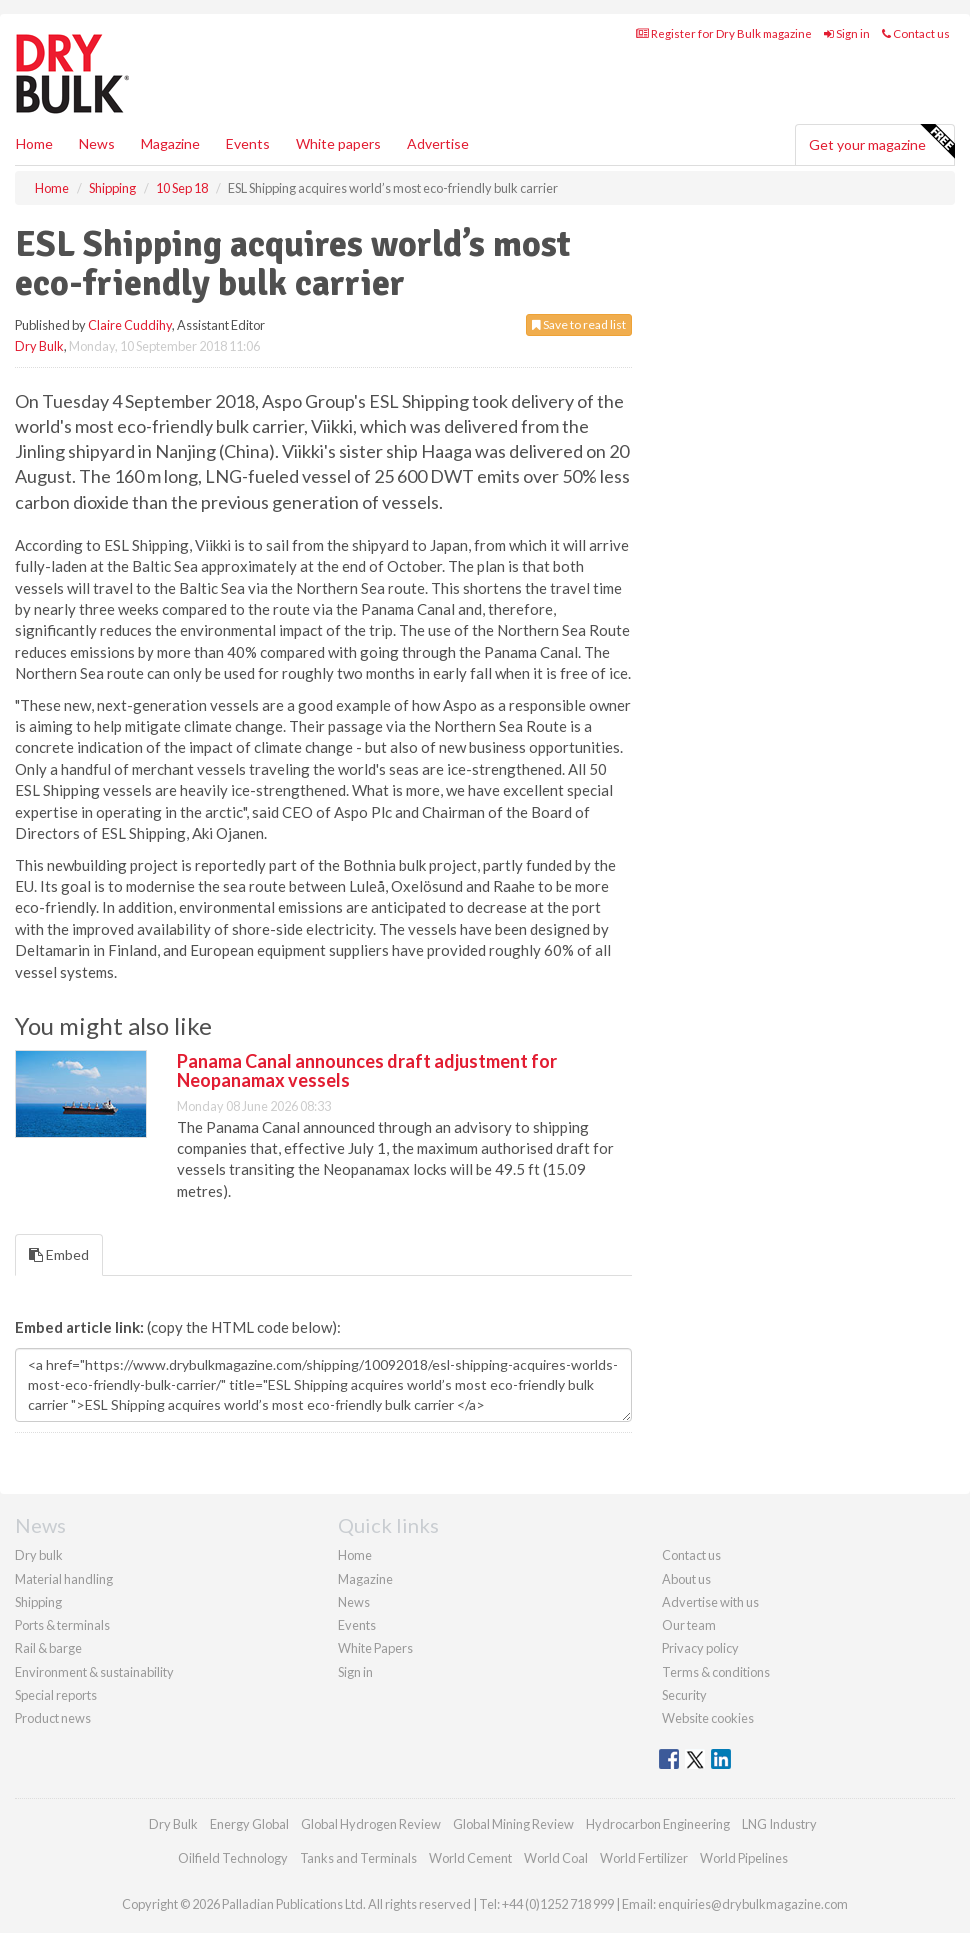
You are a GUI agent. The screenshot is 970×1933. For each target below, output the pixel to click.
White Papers (375, 1648)
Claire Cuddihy (130, 325)
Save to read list (579, 324)
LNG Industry (779, 1824)
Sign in (847, 33)
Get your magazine (881, 142)
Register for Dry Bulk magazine (724, 33)
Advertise (438, 143)
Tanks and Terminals (358, 1858)
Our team (689, 1625)
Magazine (170, 143)
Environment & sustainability (94, 1672)
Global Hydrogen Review (371, 1824)
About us (686, 1579)
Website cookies (708, 1718)
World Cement (470, 1858)
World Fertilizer (644, 1858)
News (354, 1602)
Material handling (64, 1579)
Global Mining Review (513, 1824)
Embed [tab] (59, 1254)
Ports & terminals (62, 1625)
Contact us (916, 33)
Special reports (56, 1695)
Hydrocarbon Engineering (658, 1824)
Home (34, 143)
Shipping (38, 1602)
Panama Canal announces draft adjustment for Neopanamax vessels (367, 1071)
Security (684, 1695)
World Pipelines (744, 1858)
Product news (53, 1718)
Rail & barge (48, 1648)
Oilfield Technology (233, 1858)
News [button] (97, 143)
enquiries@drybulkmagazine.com (753, 1904)
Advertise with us (710, 1602)
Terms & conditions (716, 1672)
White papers (338, 143)
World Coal (556, 1858)
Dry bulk (39, 1555)
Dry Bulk (39, 346)
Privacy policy (700, 1648)
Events (248, 143)
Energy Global (249, 1824)
